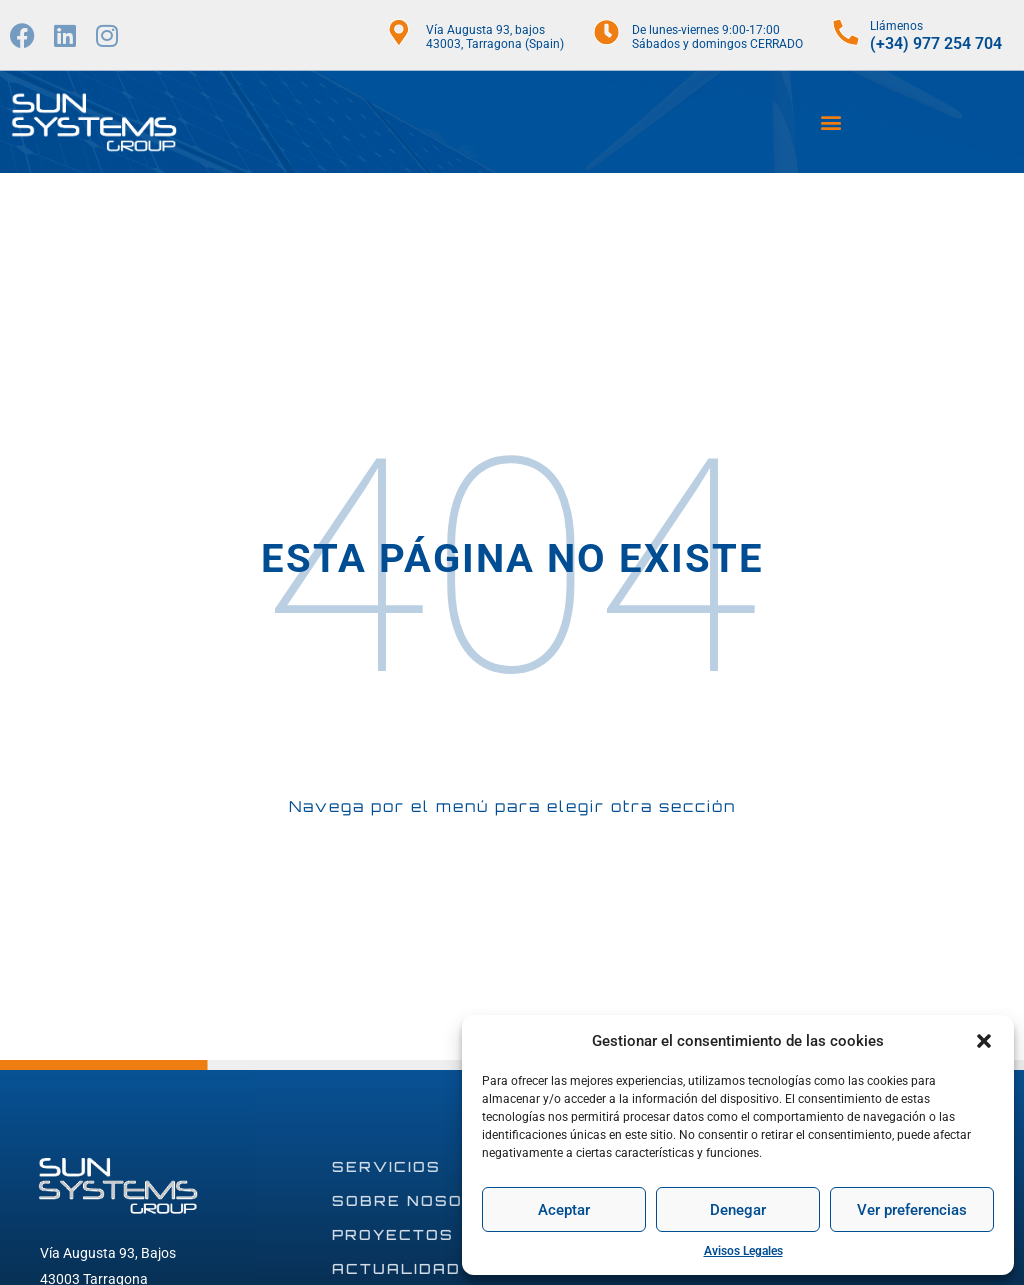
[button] (984, 1041)
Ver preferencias (912, 1210)
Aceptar (564, 1210)
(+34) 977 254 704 (936, 43)
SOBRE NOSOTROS (425, 1200)
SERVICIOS (386, 1166)
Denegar (738, 1210)
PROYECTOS (393, 1234)
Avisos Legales (743, 1251)
